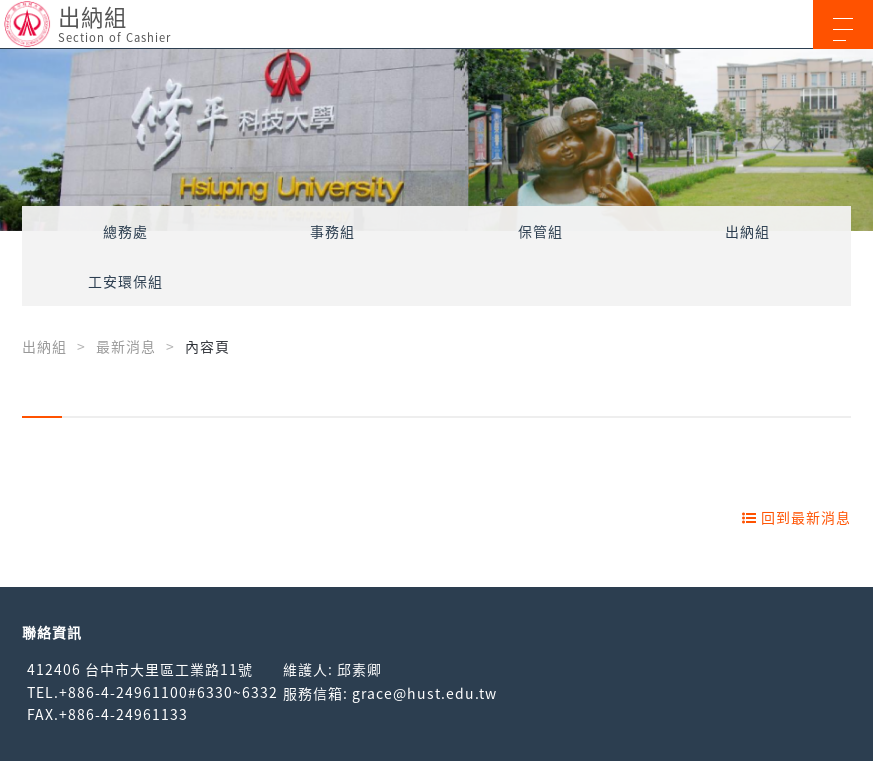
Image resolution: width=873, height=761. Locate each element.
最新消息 (126, 346)
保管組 (540, 231)
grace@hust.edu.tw (424, 693)
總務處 (125, 231)
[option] (436, 140)
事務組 (332, 231)
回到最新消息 (796, 517)
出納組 (747, 231)
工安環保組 (125, 281)
